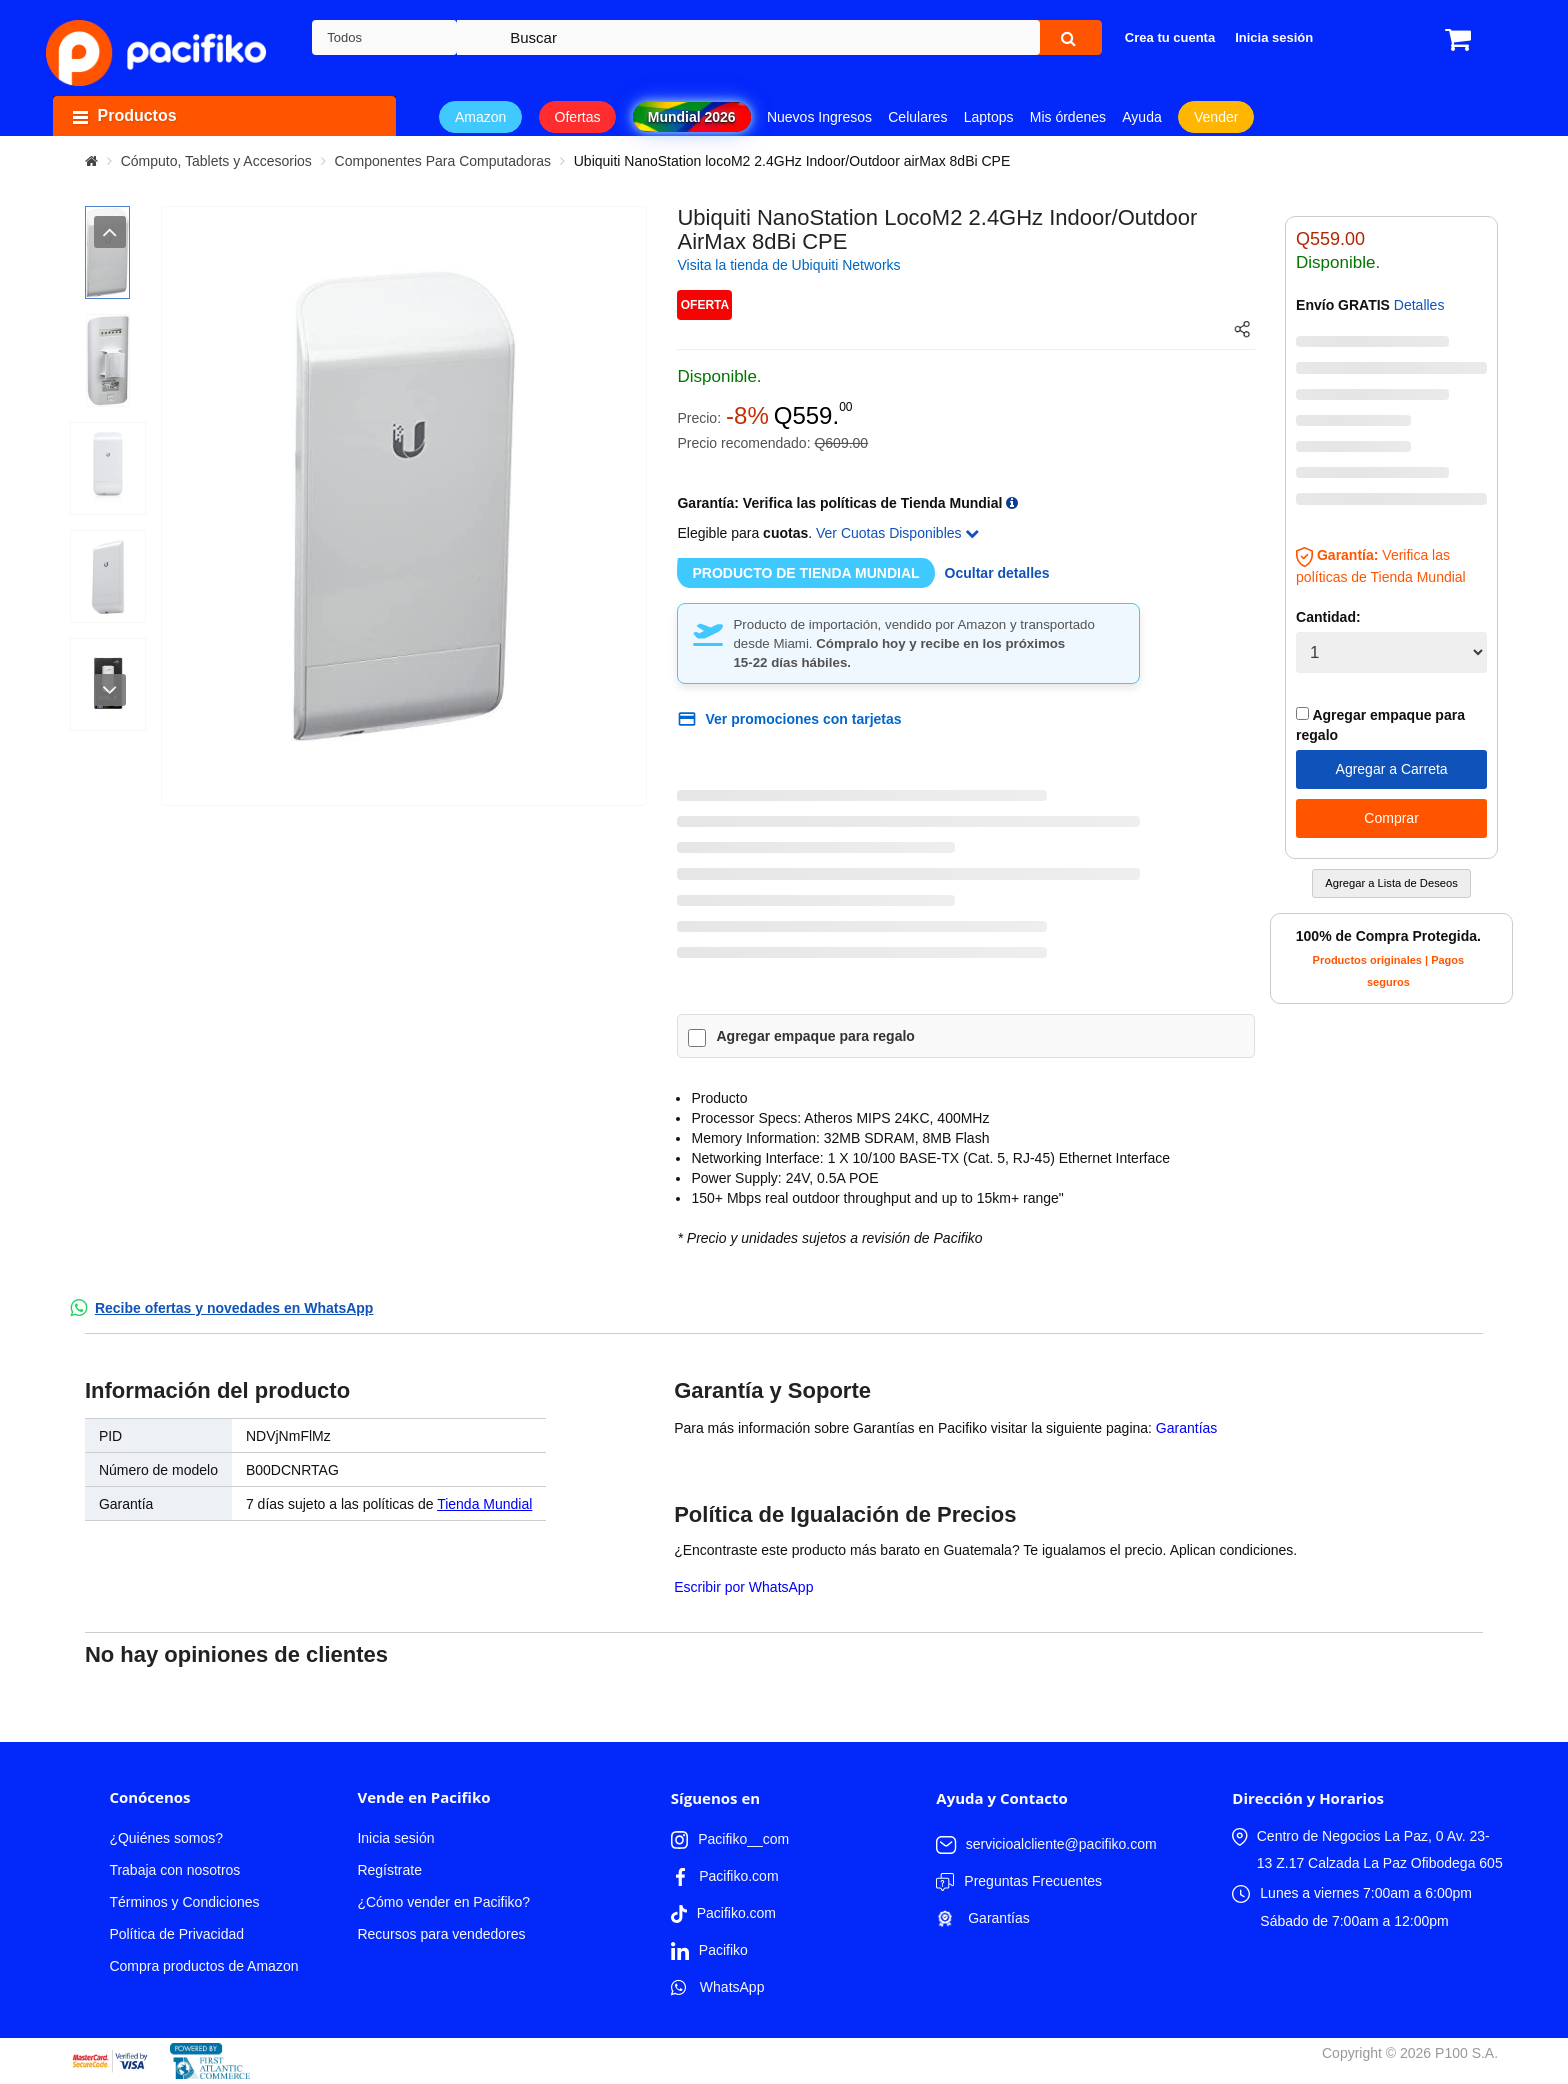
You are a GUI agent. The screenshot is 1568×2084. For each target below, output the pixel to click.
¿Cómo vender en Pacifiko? (443, 1902)
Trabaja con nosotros (174, 1870)
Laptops (989, 117)
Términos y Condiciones (184, 1902)
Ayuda (1141, 117)
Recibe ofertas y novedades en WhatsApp (234, 1308)
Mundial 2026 (692, 117)
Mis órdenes (1068, 117)
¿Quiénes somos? (166, 1838)
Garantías (1186, 1428)
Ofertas (578, 117)
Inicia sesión (395, 1838)
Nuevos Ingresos (819, 117)
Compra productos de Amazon (203, 1966)
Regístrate (389, 1870)
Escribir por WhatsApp (743, 1587)
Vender (1216, 117)
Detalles (1419, 305)
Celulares (917, 117)
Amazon (480, 117)
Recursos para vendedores (441, 1934)
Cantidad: (1328, 617)
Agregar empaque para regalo (815, 1036)
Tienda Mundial (484, 1504)
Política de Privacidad (176, 1934)
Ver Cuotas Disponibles (897, 533)
